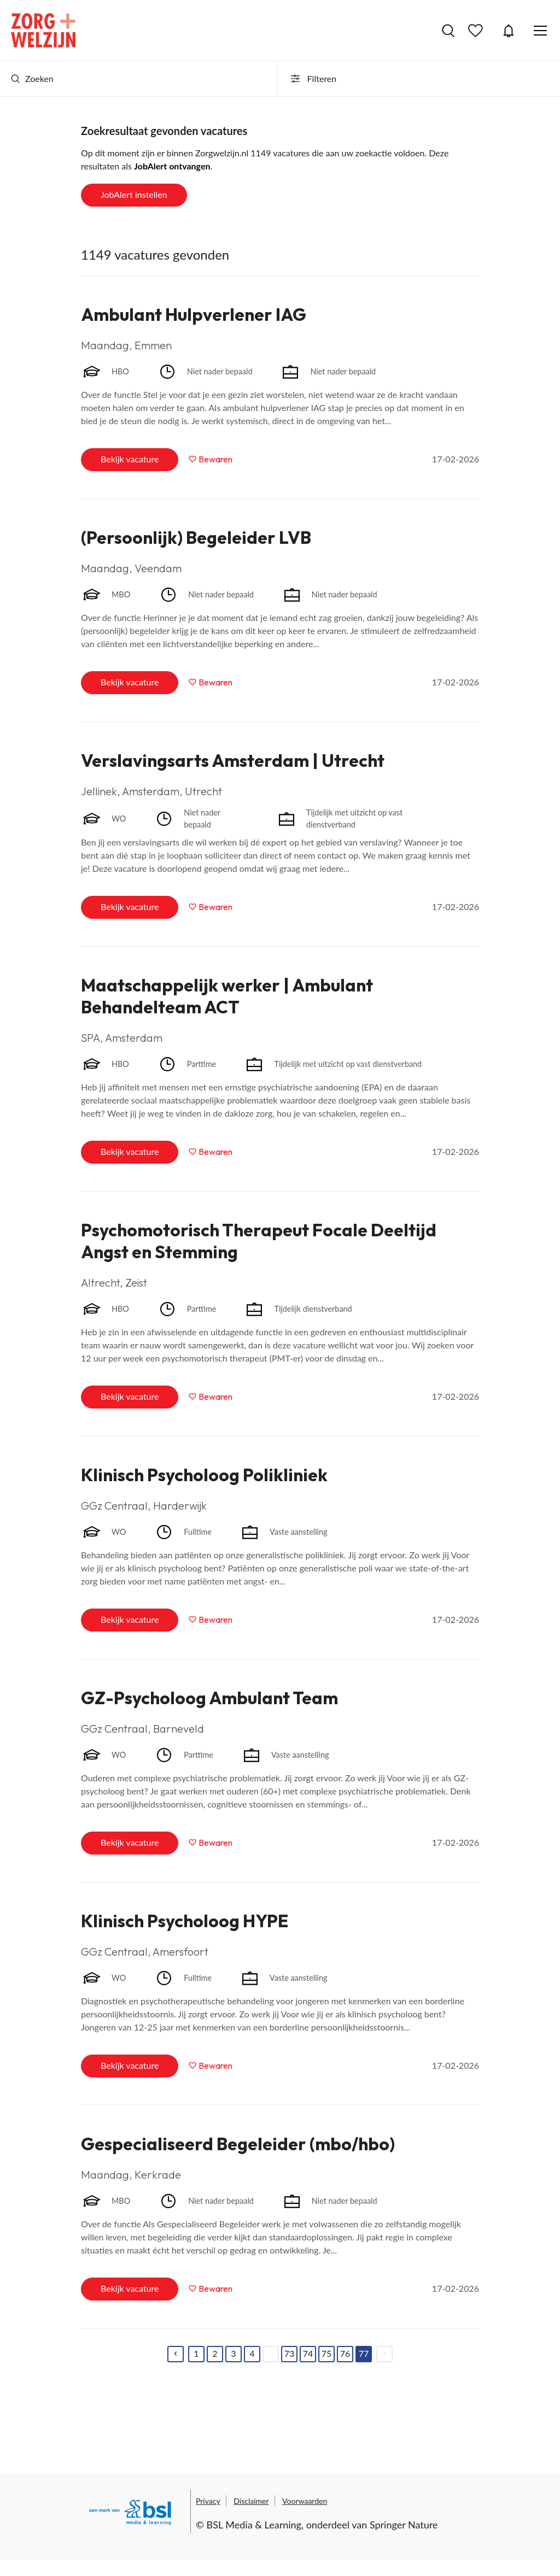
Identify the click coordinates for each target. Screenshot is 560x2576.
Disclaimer (251, 2500)
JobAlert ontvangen (172, 166)
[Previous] (175, 2354)
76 (345, 2353)
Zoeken (32, 78)
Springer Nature (404, 2525)
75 (327, 2353)
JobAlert (508, 30)
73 (289, 2353)
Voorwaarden (304, 2500)
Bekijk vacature (130, 459)
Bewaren (215, 459)
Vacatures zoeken (448, 30)
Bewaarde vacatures (477, 30)
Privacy (208, 2500)
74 (308, 2353)
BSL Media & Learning (254, 2525)
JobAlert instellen (134, 194)
